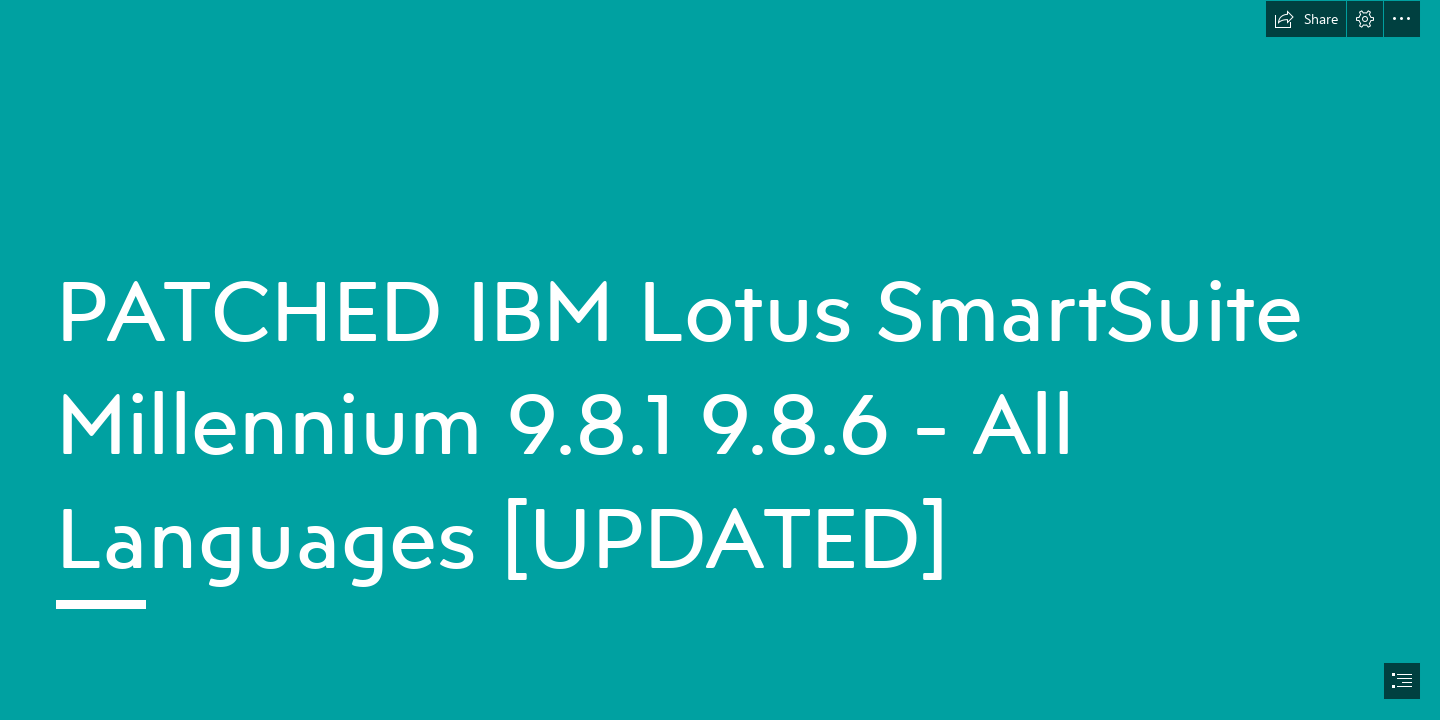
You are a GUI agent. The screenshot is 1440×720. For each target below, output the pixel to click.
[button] (1306, 19)
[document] (720, 360)
